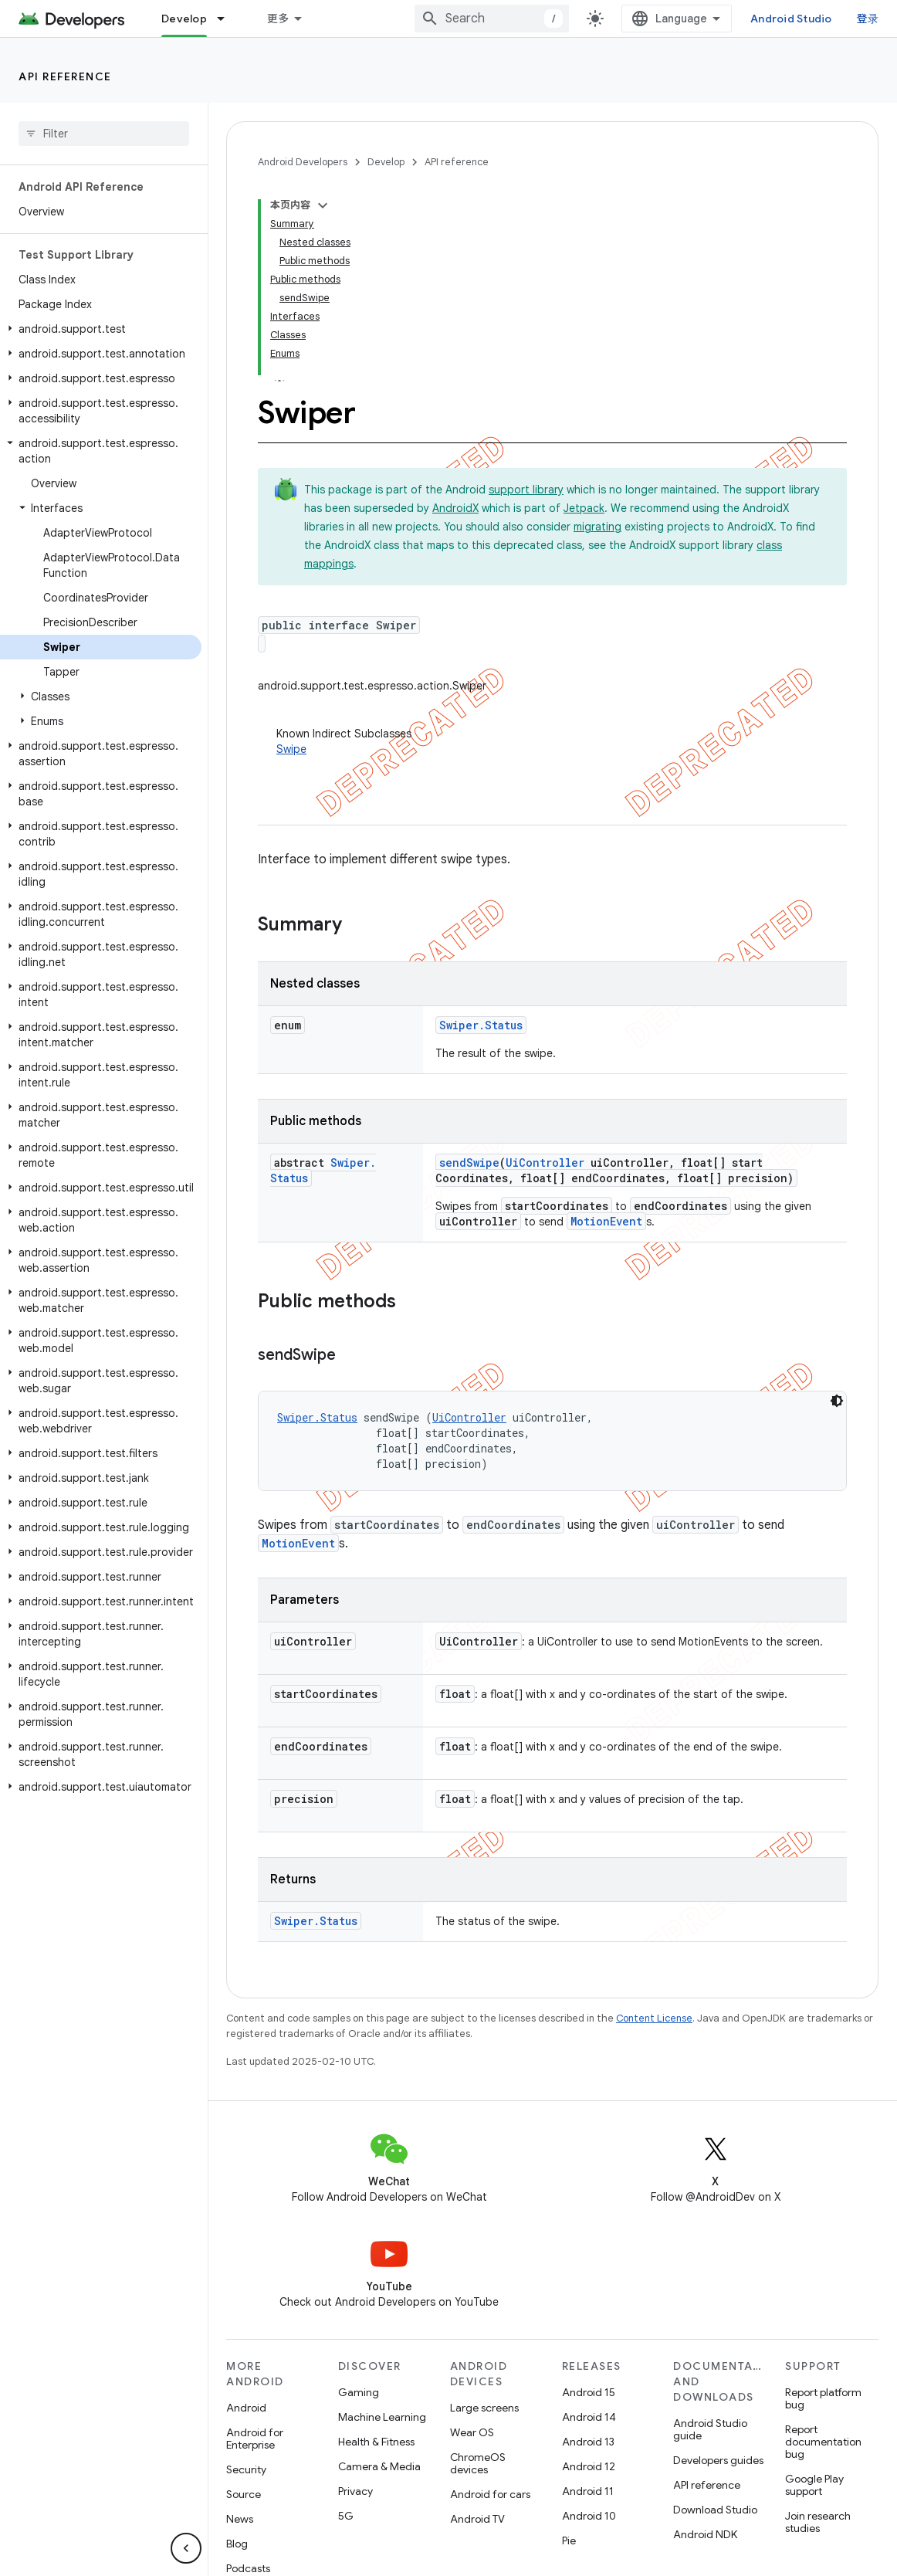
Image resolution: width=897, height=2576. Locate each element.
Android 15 (588, 2392)
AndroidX (455, 508)
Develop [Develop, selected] (184, 18)
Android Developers (302, 161)
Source (243, 2494)
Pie (569, 2540)
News (239, 2519)
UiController (545, 1162)
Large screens (484, 2408)
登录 (868, 18)
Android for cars (490, 2494)
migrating (597, 527)
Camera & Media (379, 2466)
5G (346, 2516)
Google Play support (814, 2485)
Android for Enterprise (254, 2438)
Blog (237, 2544)
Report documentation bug (823, 2441)
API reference (65, 76)
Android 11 (588, 2491)
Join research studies (818, 2522)
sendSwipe (469, 1162)
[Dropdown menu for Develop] (228, 18)
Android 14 (589, 2417)
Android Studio (791, 18)
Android (246, 2408)
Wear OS (472, 2432)
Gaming (358, 2392)
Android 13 (588, 2442)
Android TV (477, 2519)
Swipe (291, 749)
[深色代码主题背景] (837, 1400)
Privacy (355, 2491)
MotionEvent (606, 1221)
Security (246, 2469)
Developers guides (718, 2460)
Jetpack (584, 508)
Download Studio (715, 2510)
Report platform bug (823, 2398)
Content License (654, 2018)
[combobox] (492, 18)
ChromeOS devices (478, 2463)
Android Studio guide (710, 2429)
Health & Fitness (376, 2442)
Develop (385, 161)
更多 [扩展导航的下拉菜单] (278, 18)
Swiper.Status (481, 1025)
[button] (100, 329)
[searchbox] (104, 133)
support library (526, 490)
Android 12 (588, 2466)
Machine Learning (382, 2417)
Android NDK (705, 2534)
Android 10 (589, 2516)
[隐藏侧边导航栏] (186, 2548)
